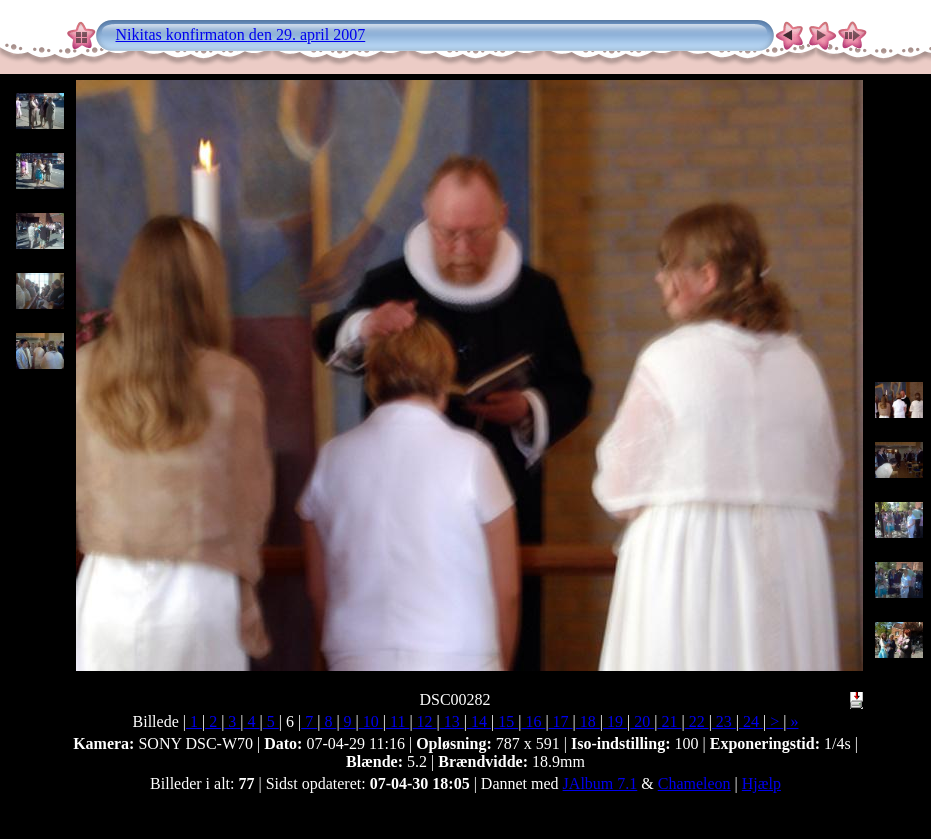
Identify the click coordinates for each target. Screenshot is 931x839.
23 (724, 721)
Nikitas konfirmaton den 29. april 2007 (241, 34)
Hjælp (761, 783)
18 (588, 721)
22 (697, 721)
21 (669, 721)
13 (452, 721)
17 (561, 721)
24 (751, 721)
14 (479, 721)
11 (397, 721)
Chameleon (694, 783)
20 (642, 721)
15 (506, 721)
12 (425, 721)
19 (615, 721)
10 (371, 721)
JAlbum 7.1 (600, 783)
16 (533, 721)
